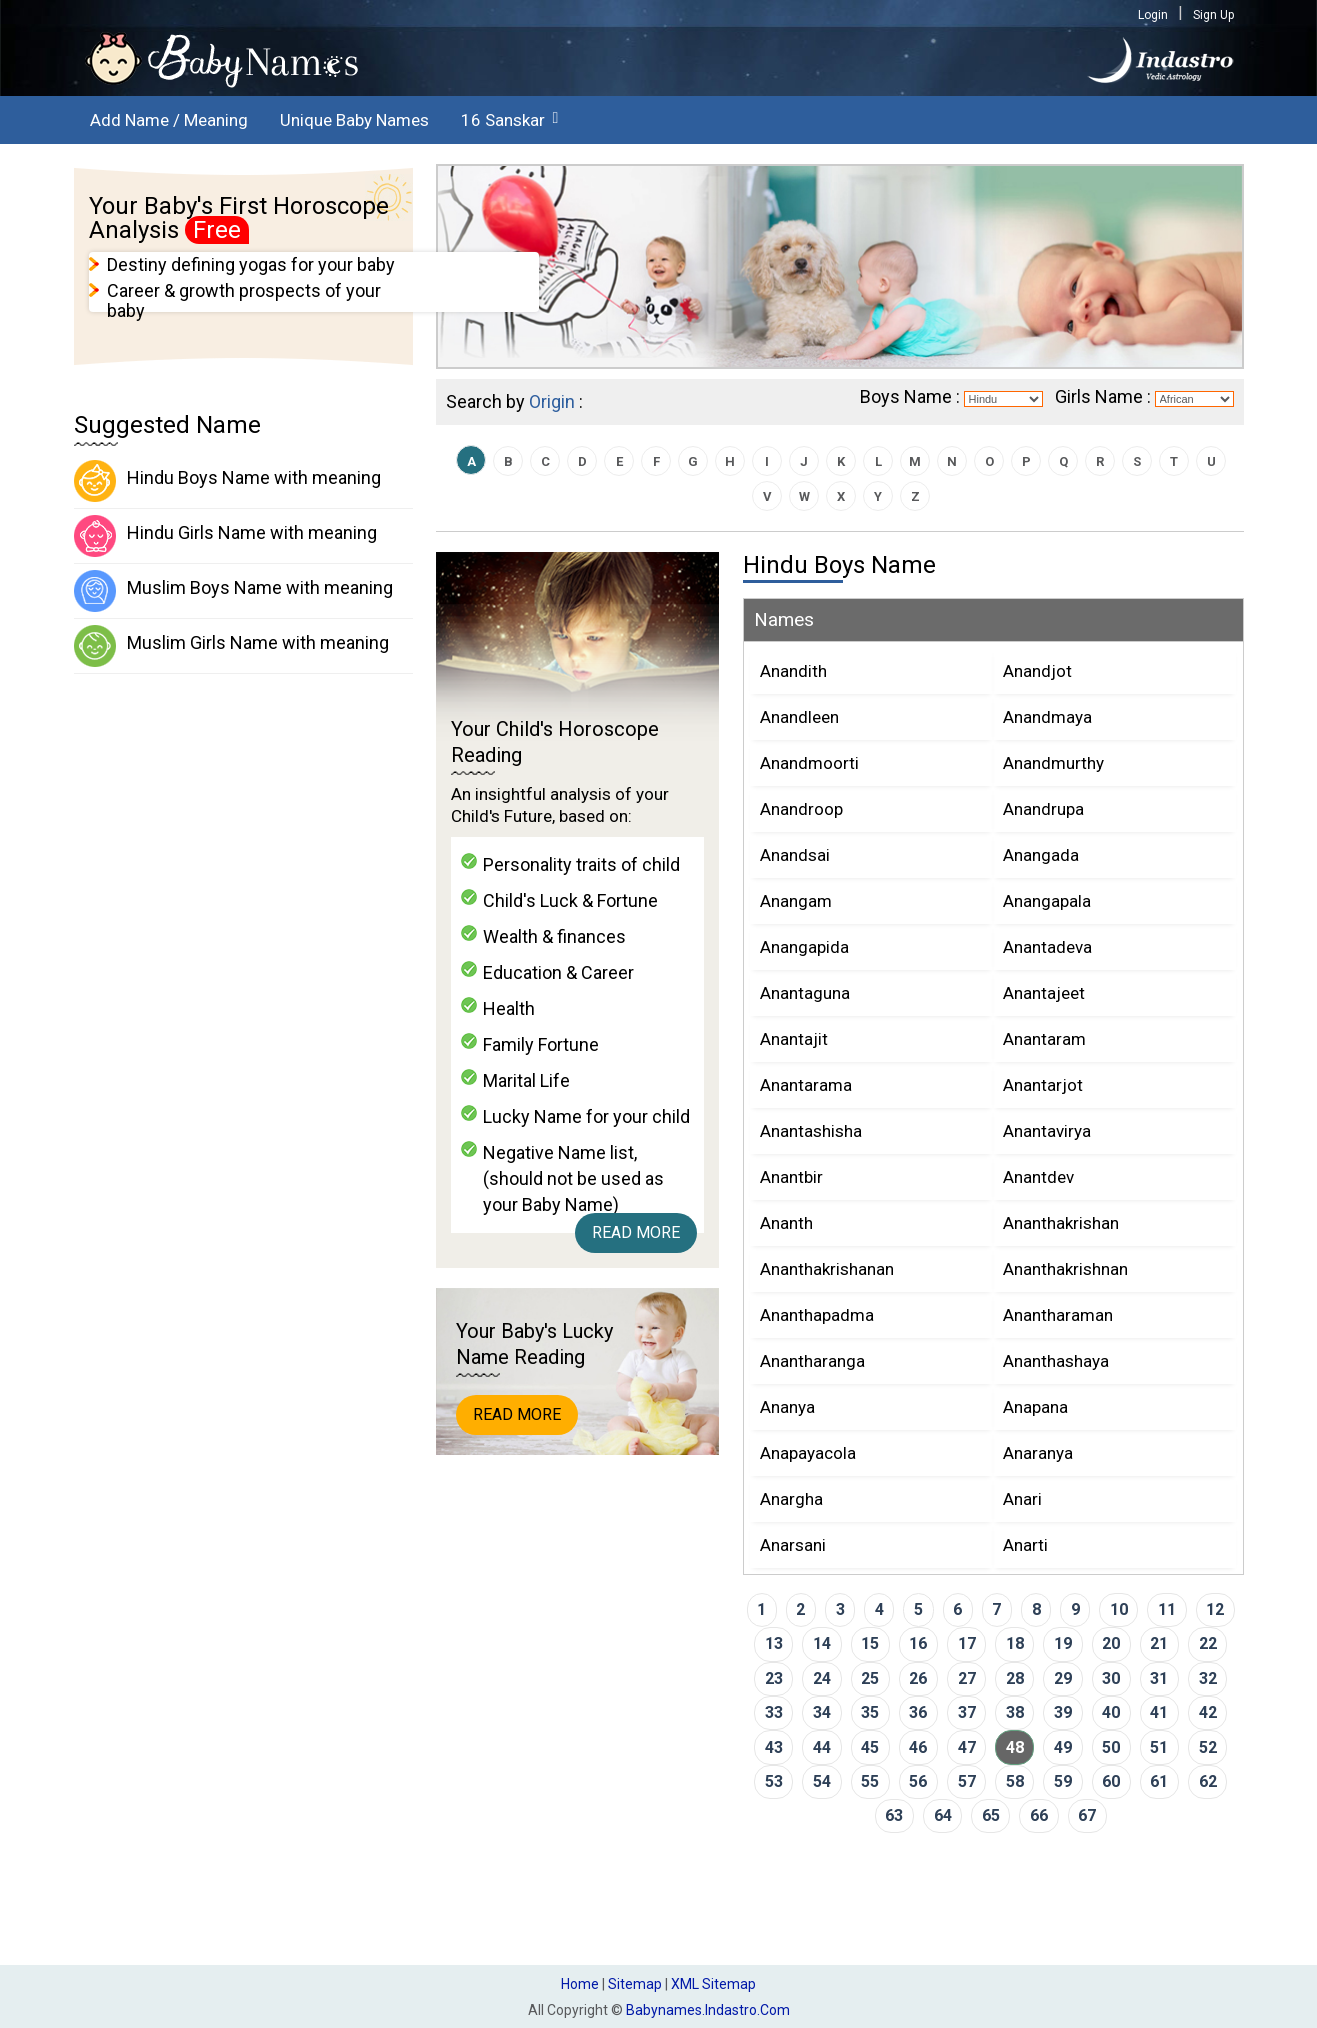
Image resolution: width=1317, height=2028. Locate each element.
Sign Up (1213, 15)
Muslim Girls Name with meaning (231, 646)
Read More (636, 1232)
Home (580, 1984)
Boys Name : (910, 396)
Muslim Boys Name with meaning (233, 591)
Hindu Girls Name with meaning (225, 536)
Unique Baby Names (354, 120)
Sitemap (635, 1984)
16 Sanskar (503, 120)
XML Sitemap (713, 1984)
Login (1153, 15)
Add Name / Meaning (169, 120)
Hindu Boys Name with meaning (227, 481)
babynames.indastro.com (708, 2010)
